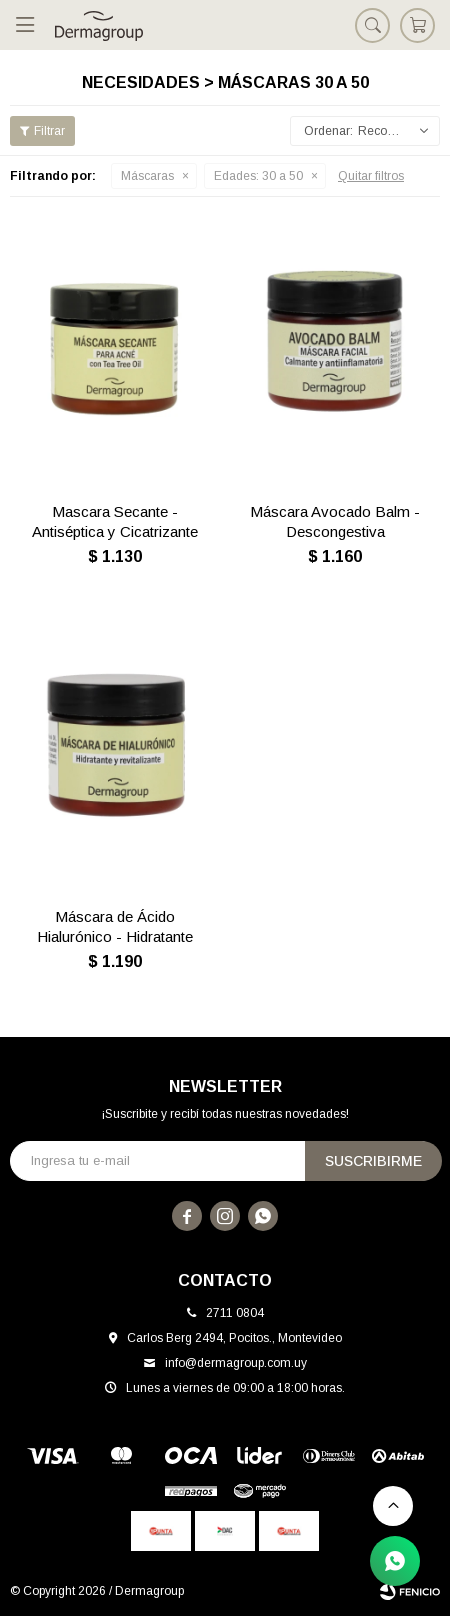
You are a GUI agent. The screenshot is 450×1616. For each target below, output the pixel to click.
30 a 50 (258, 176)
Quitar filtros (371, 176)
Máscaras (147, 176)
